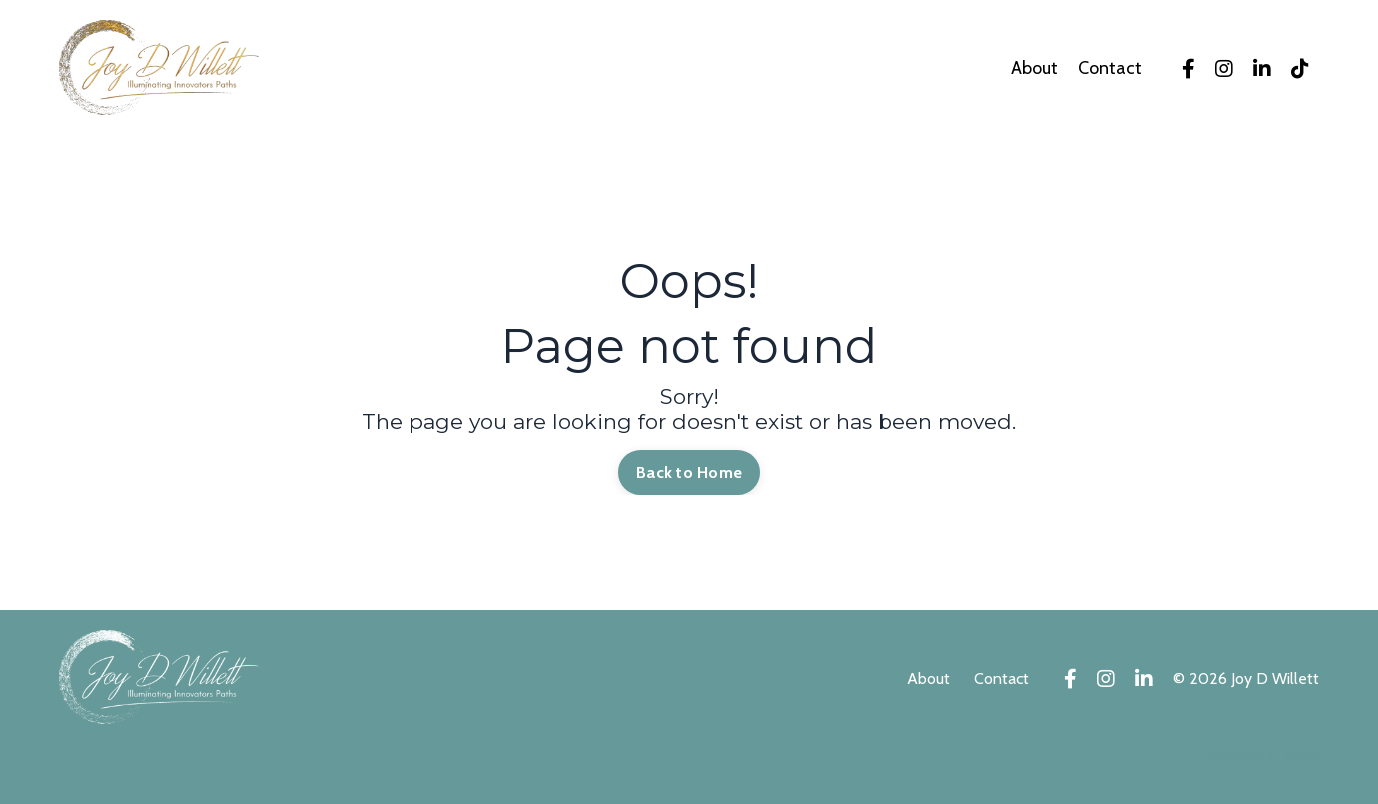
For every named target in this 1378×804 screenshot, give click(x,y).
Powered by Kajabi (1263, 755)
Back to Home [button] (689, 472)
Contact (1110, 68)
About (1034, 68)
